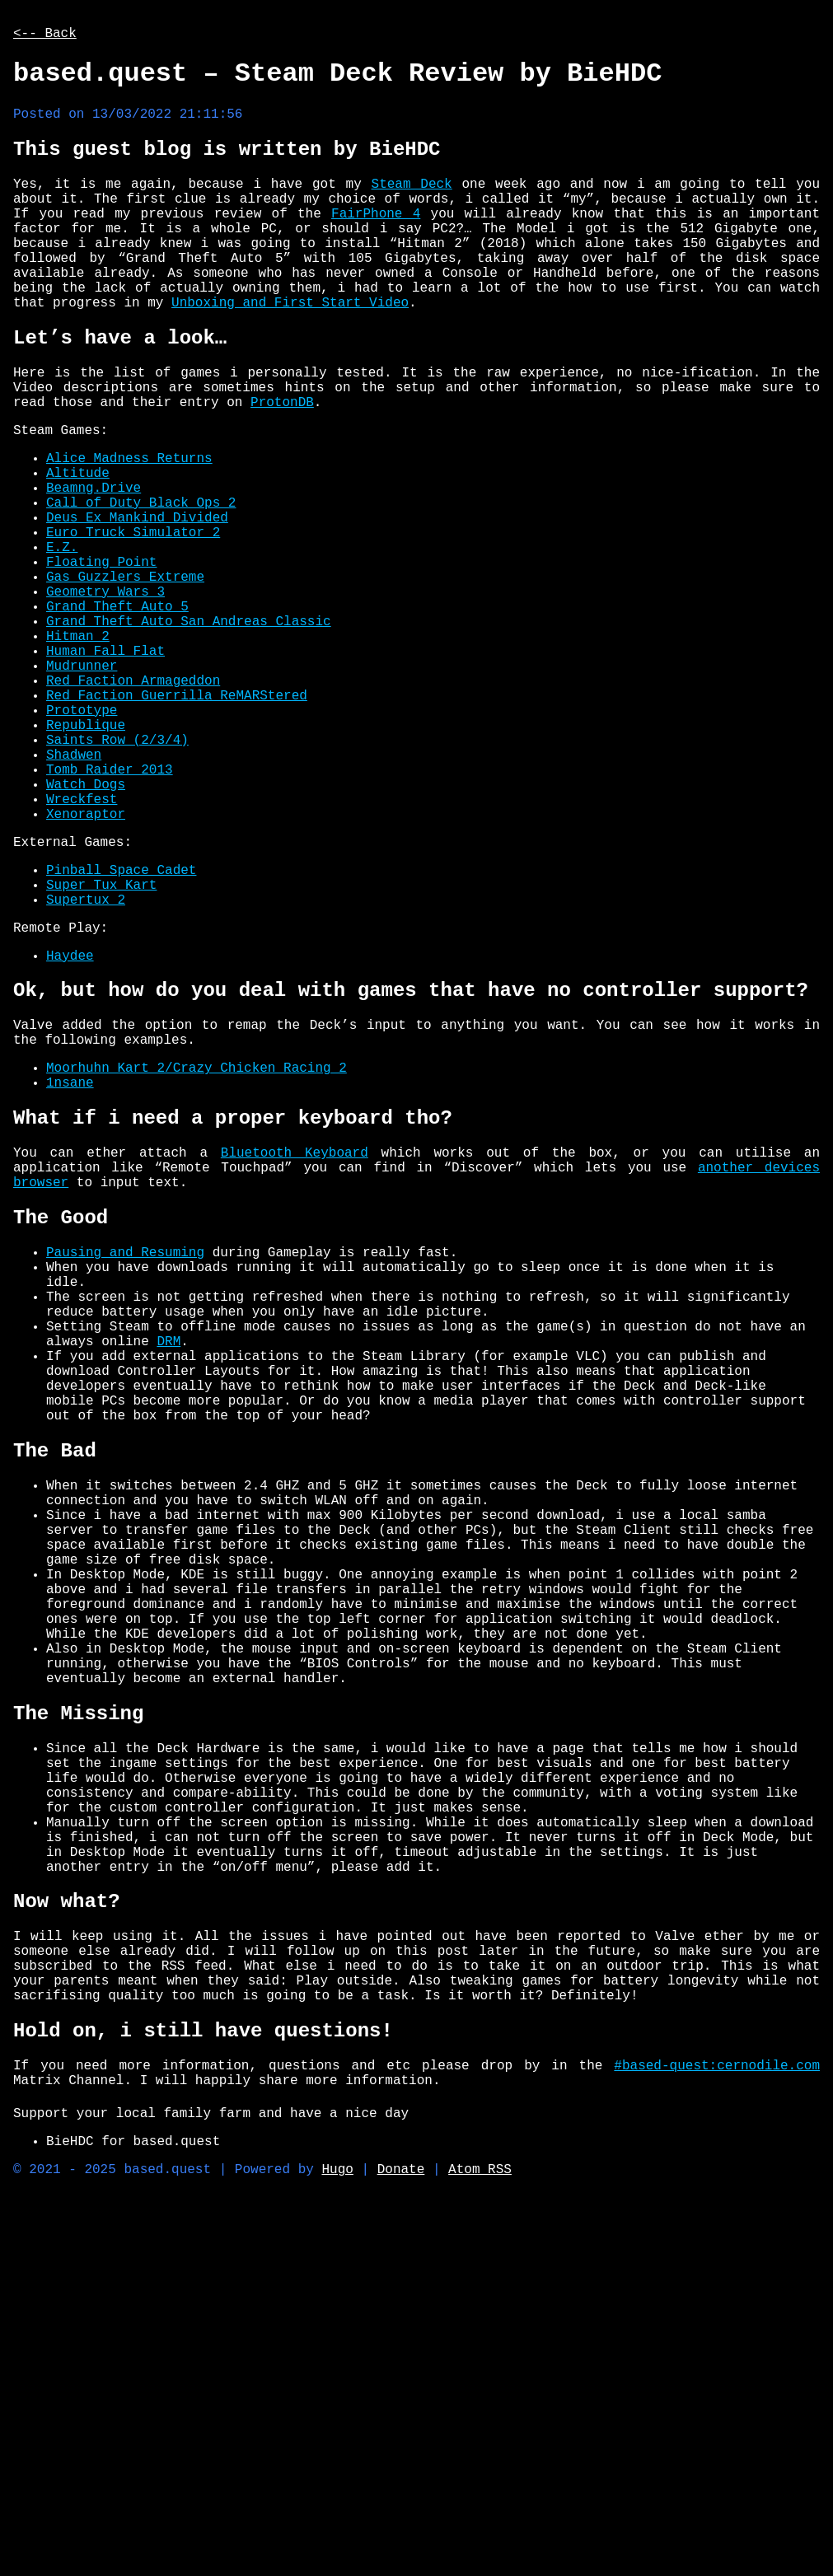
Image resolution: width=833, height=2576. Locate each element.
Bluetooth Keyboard (294, 1344)
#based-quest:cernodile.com (717, 2424)
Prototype (81, 833)
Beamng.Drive (93, 561)
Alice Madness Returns (129, 525)
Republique (85, 851)
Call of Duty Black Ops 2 (141, 579)
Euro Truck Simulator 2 (133, 615)
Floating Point (101, 652)
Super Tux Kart (101, 1040)
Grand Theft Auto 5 (117, 706)
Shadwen (73, 887)
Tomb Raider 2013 (109, 905)
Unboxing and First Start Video (290, 348)
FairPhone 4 (375, 239)
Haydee (70, 1121)
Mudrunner (81, 778)
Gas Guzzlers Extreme (125, 670)
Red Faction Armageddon (133, 797)
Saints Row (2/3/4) (117, 869)
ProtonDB (282, 462)
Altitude (78, 543)
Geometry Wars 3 (105, 688)
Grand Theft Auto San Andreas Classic (188, 724)
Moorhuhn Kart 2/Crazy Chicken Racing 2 (196, 1248)
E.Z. (61, 633)
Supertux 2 (85, 1059)
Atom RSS (480, 2541)
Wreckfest (81, 942)
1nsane (70, 1266)
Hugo (337, 2541)
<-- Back (45, 35)
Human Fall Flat (105, 760)
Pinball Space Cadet (121, 1022)
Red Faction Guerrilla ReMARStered (176, 815)
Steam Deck (412, 203)
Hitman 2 (78, 742)
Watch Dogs (85, 923)
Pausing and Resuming (125, 1459)
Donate (401, 2541)
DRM (168, 1568)
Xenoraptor (85, 960)
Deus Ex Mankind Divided (137, 597)
